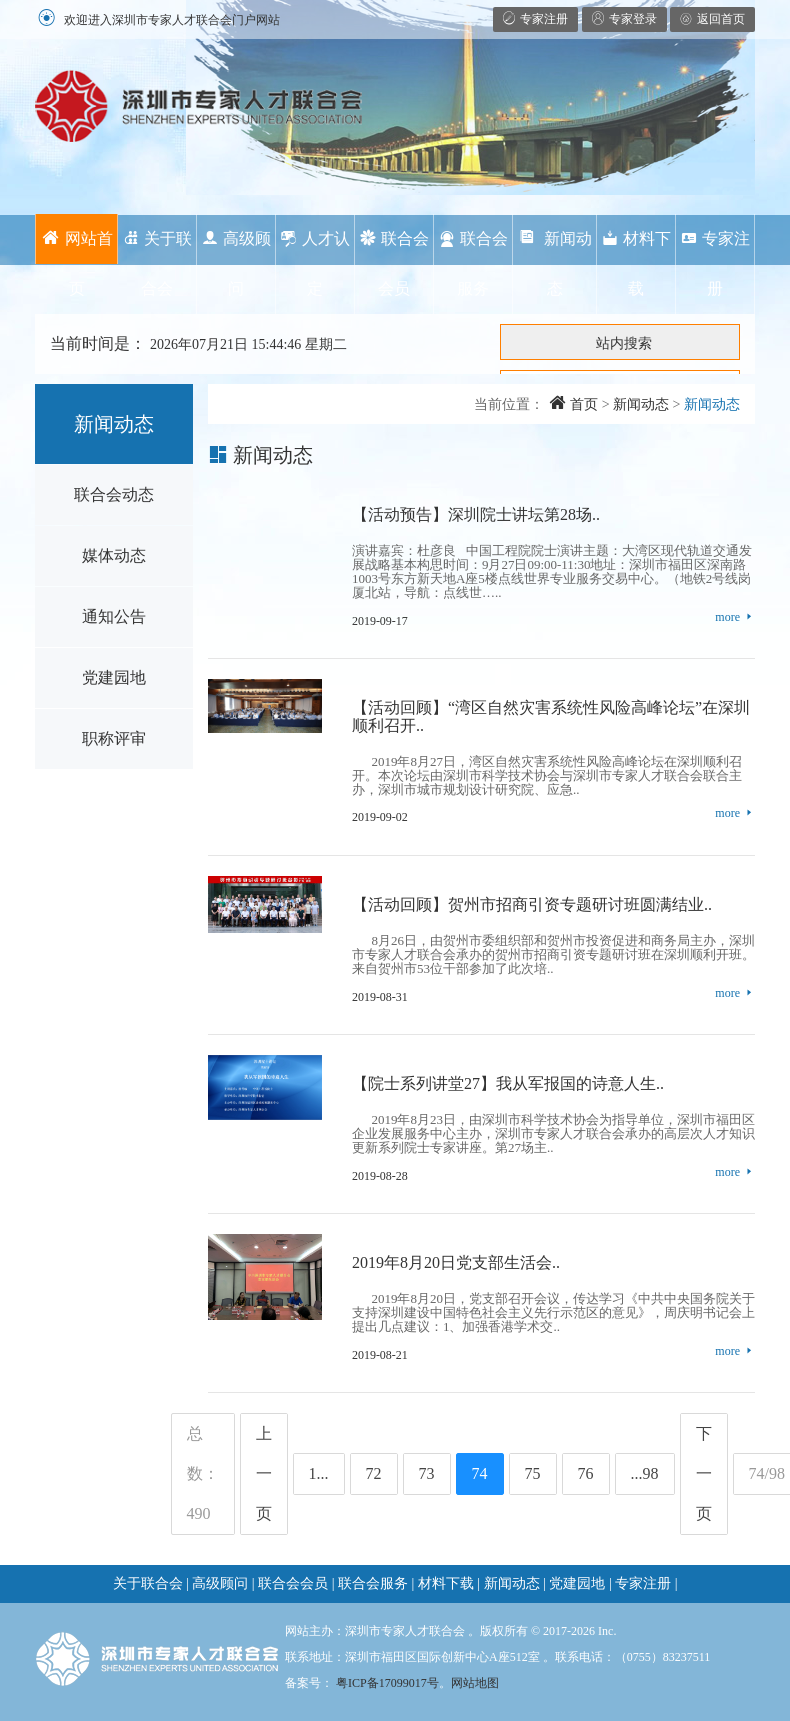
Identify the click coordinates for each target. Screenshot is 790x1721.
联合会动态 (114, 494)
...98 (645, 1473)
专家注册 (715, 263)
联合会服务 (473, 263)
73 (427, 1473)
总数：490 (203, 1473)
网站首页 (77, 247)
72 (374, 1473)
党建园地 (114, 677)
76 (586, 1473)
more (735, 617)
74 (480, 1473)
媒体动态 (114, 555)
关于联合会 (157, 263)
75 (533, 1473)
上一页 (264, 1473)
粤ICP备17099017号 (387, 1683)
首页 (573, 404)
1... (319, 1473)
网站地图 (475, 1683)
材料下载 (636, 263)
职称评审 (114, 738)
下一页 (704, 1473)
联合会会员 (394, 263)
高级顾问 (236, 263)
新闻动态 (555, 263)
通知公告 (114, 616)
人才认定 (315, 263)
